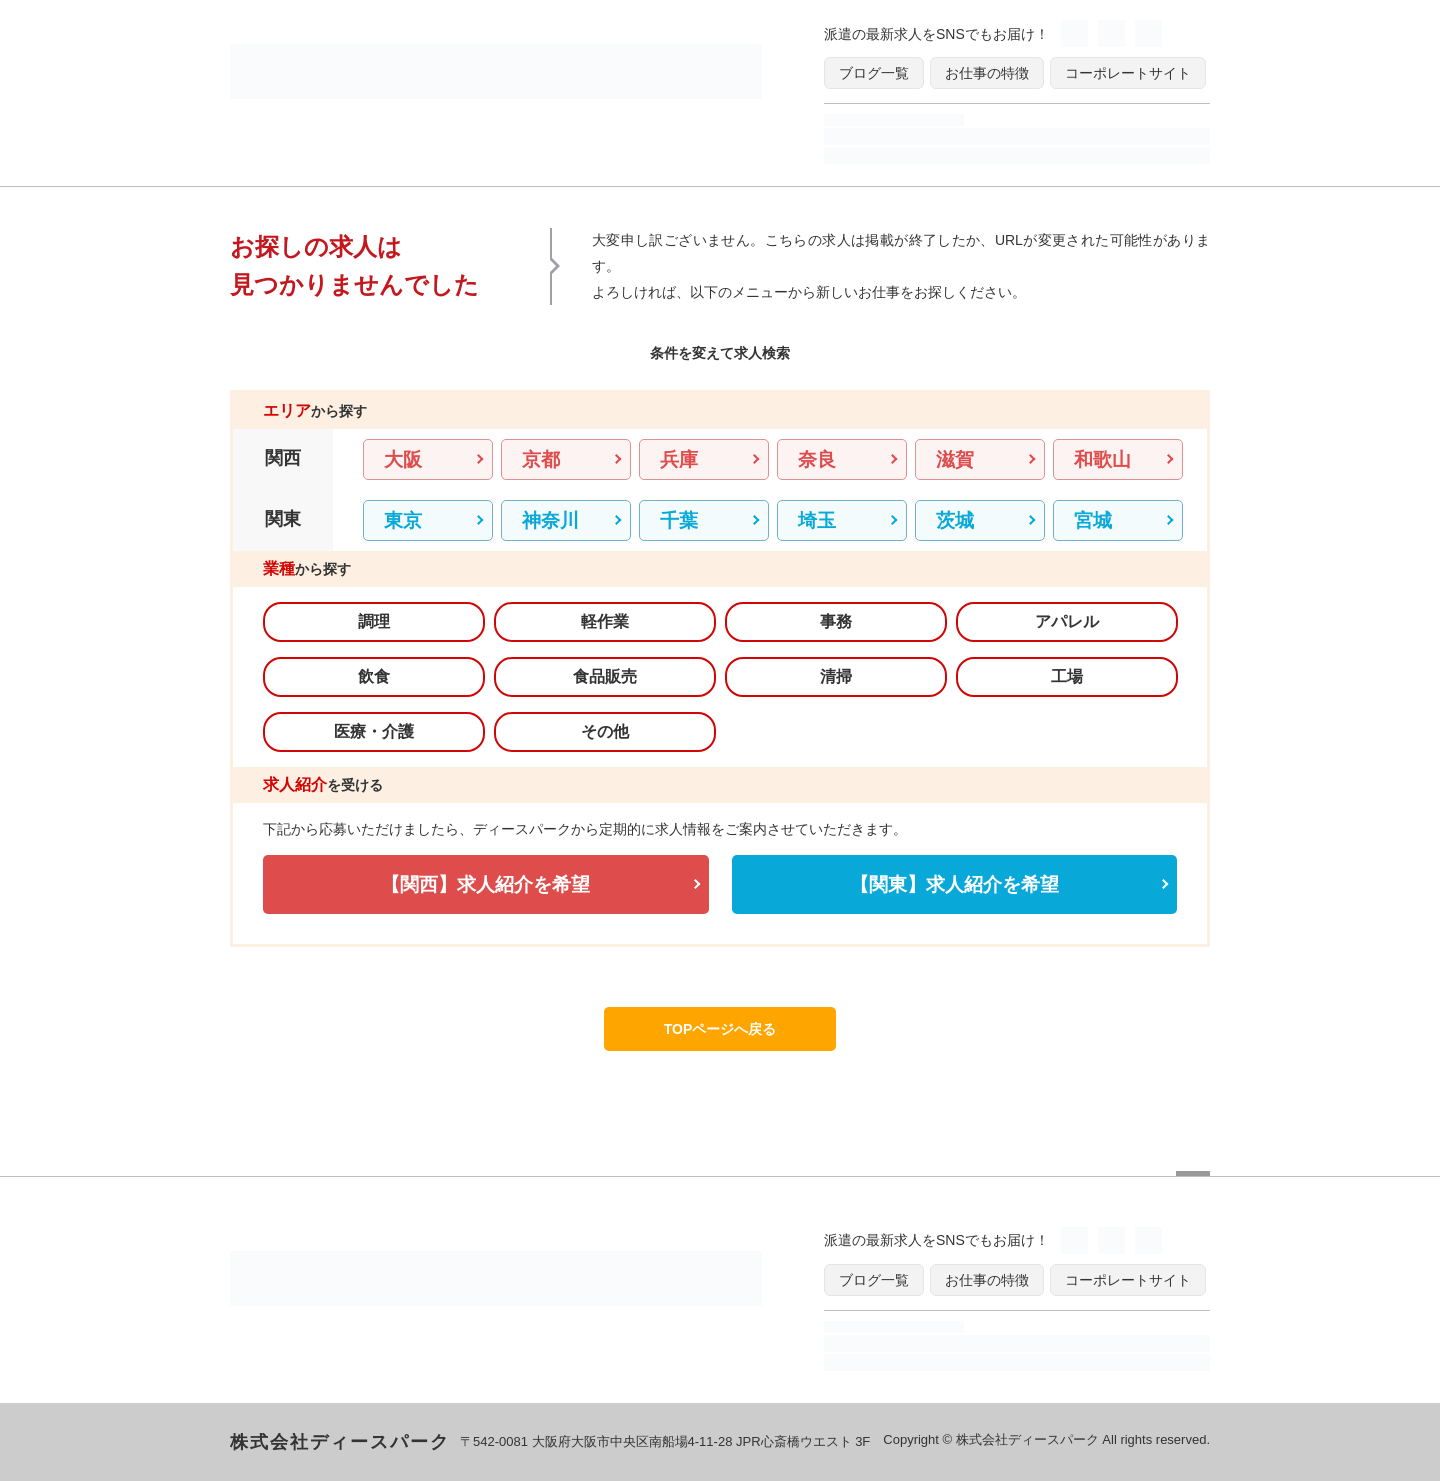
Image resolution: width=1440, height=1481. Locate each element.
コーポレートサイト (1128, 73)
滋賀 (955, 459)
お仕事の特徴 (987, 73)
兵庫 (679, 459)
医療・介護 (374, 731)
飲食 (374, 676)
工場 (1067, 676)
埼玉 (817, 520)
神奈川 (550, 520)
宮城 (1093, 520)
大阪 (403, 459)
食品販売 (605, 676)
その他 (605, 731)
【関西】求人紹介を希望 (485, 884)
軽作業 (605, 621)
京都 (541, 459)
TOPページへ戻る (720, 1029)
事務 (836, 621)
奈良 (817, 459)
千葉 (679, 520)
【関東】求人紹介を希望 (954, 884)
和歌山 (1102, 459)
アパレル (1067, 621)
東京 (403, 520)
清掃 (836, 676)
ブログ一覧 (874, 73)
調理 (374, 621)
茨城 (955, 520)
